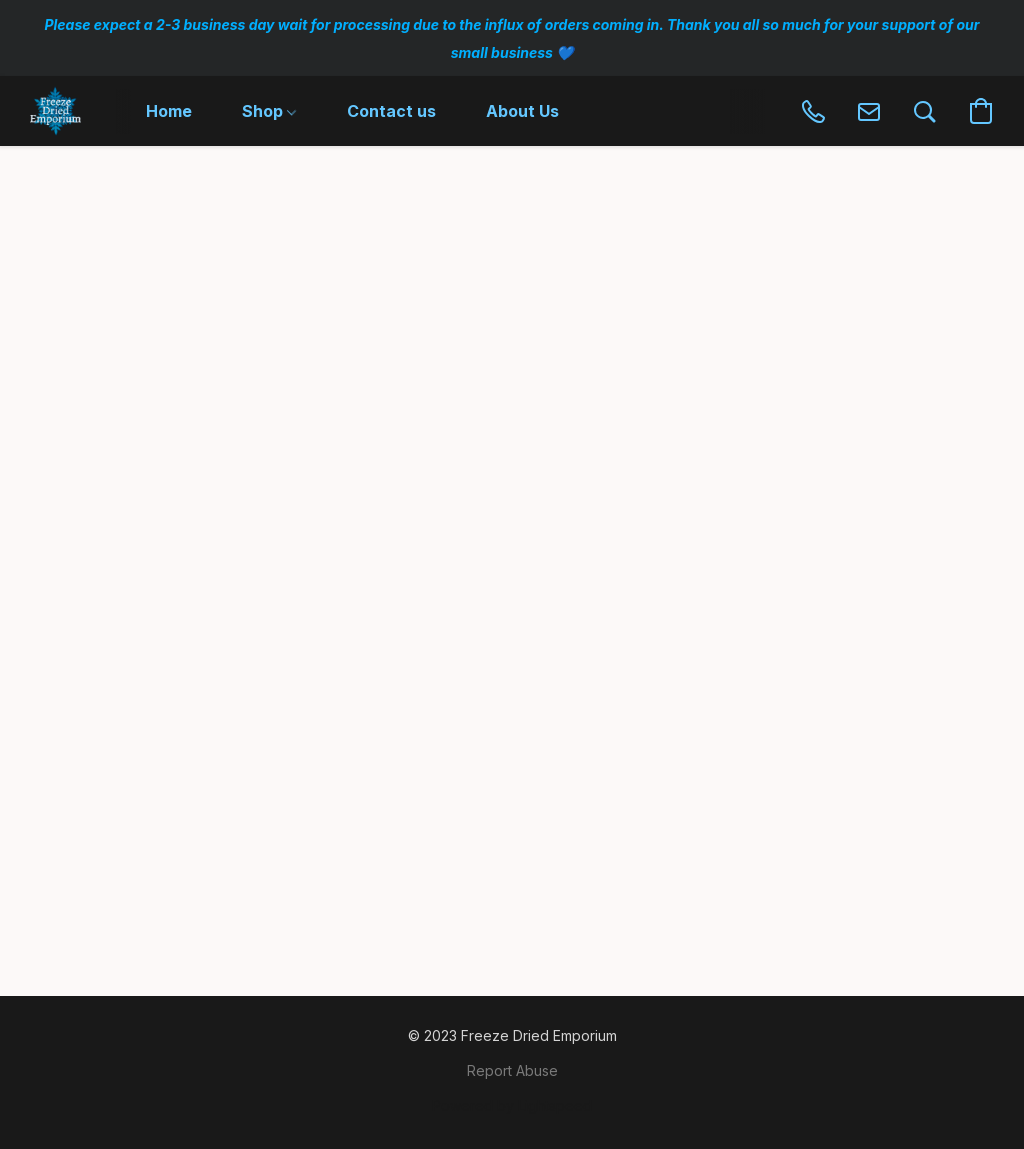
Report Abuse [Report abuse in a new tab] (512, 1070)
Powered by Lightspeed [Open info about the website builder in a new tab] (512, 1105)
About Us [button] (522, 111)
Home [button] (169, 111)
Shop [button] (269, 111)
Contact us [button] (391, 111)
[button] (55, 111)
